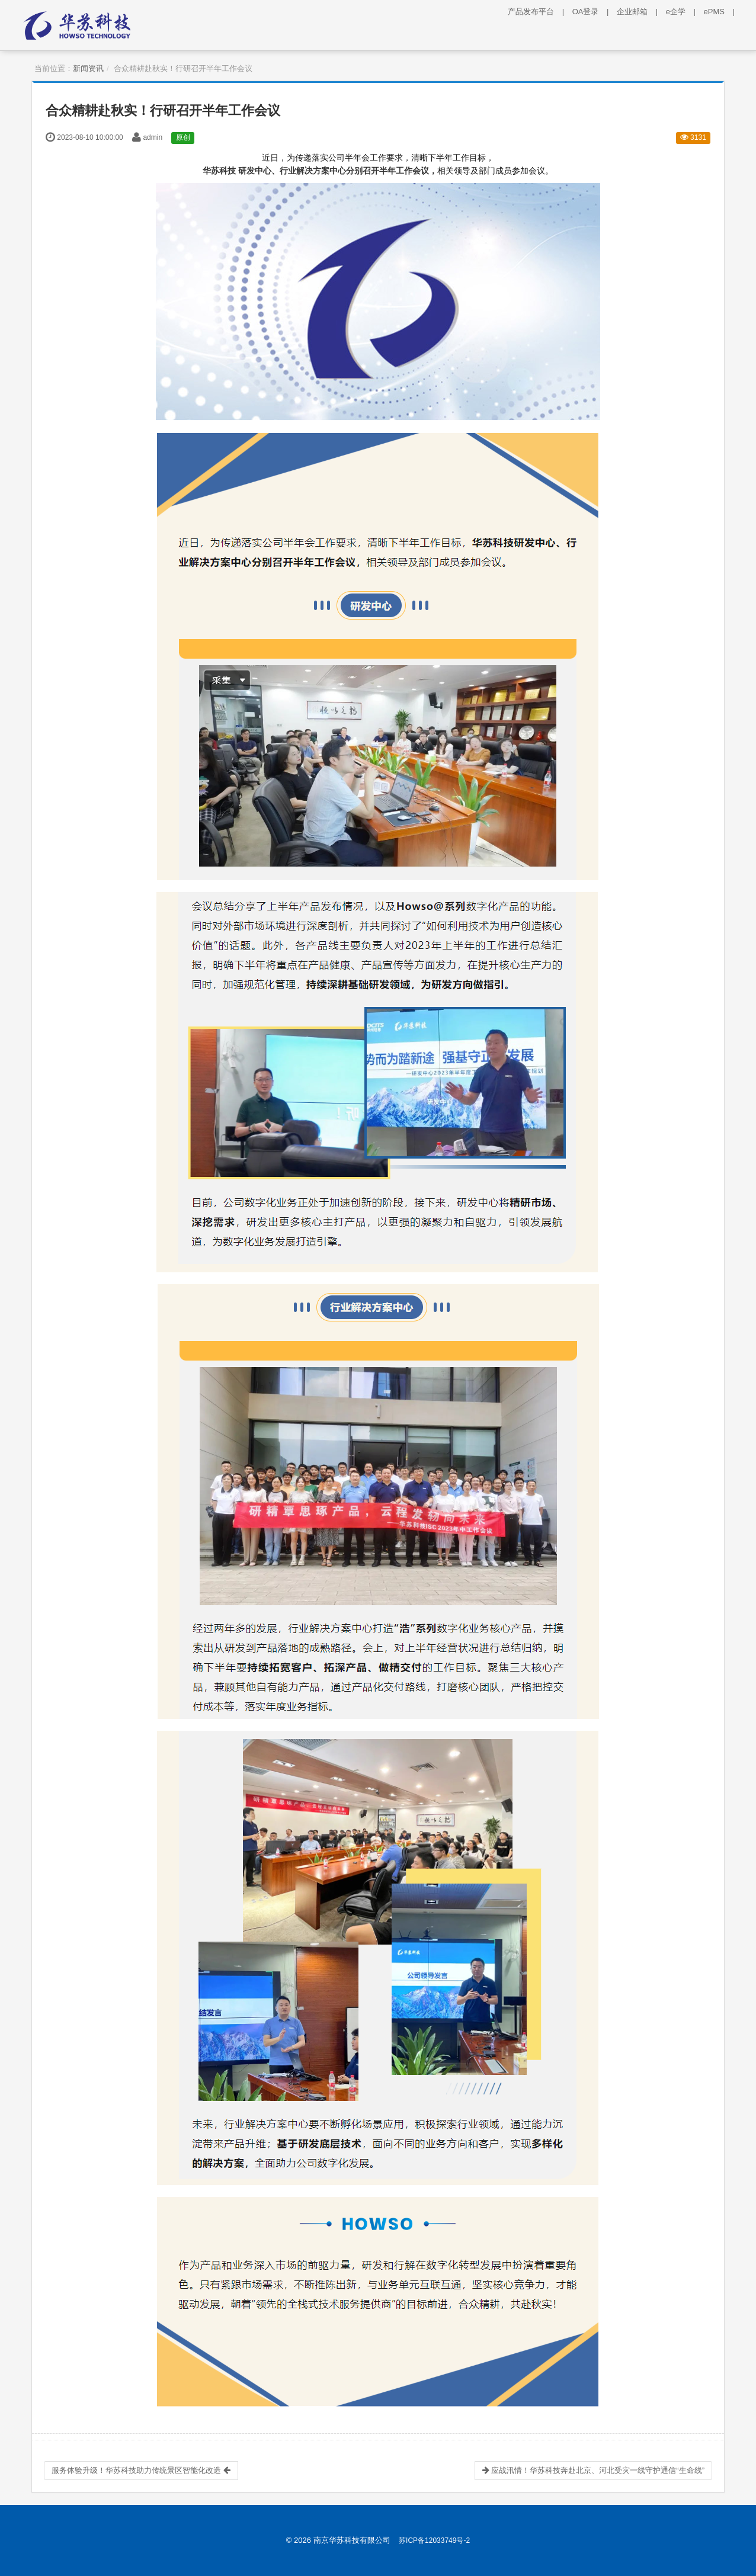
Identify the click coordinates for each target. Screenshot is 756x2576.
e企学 (683, 11)
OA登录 (593, 11)
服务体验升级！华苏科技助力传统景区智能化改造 (141, 2470)
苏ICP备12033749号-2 (434, 2540)
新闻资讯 (88, 68)
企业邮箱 (640, 11)
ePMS (722, 11)
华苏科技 (219, 170)
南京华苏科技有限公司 (351, 2540)
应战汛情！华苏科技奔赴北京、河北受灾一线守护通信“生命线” (593, 2470)
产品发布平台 (539, 11)
